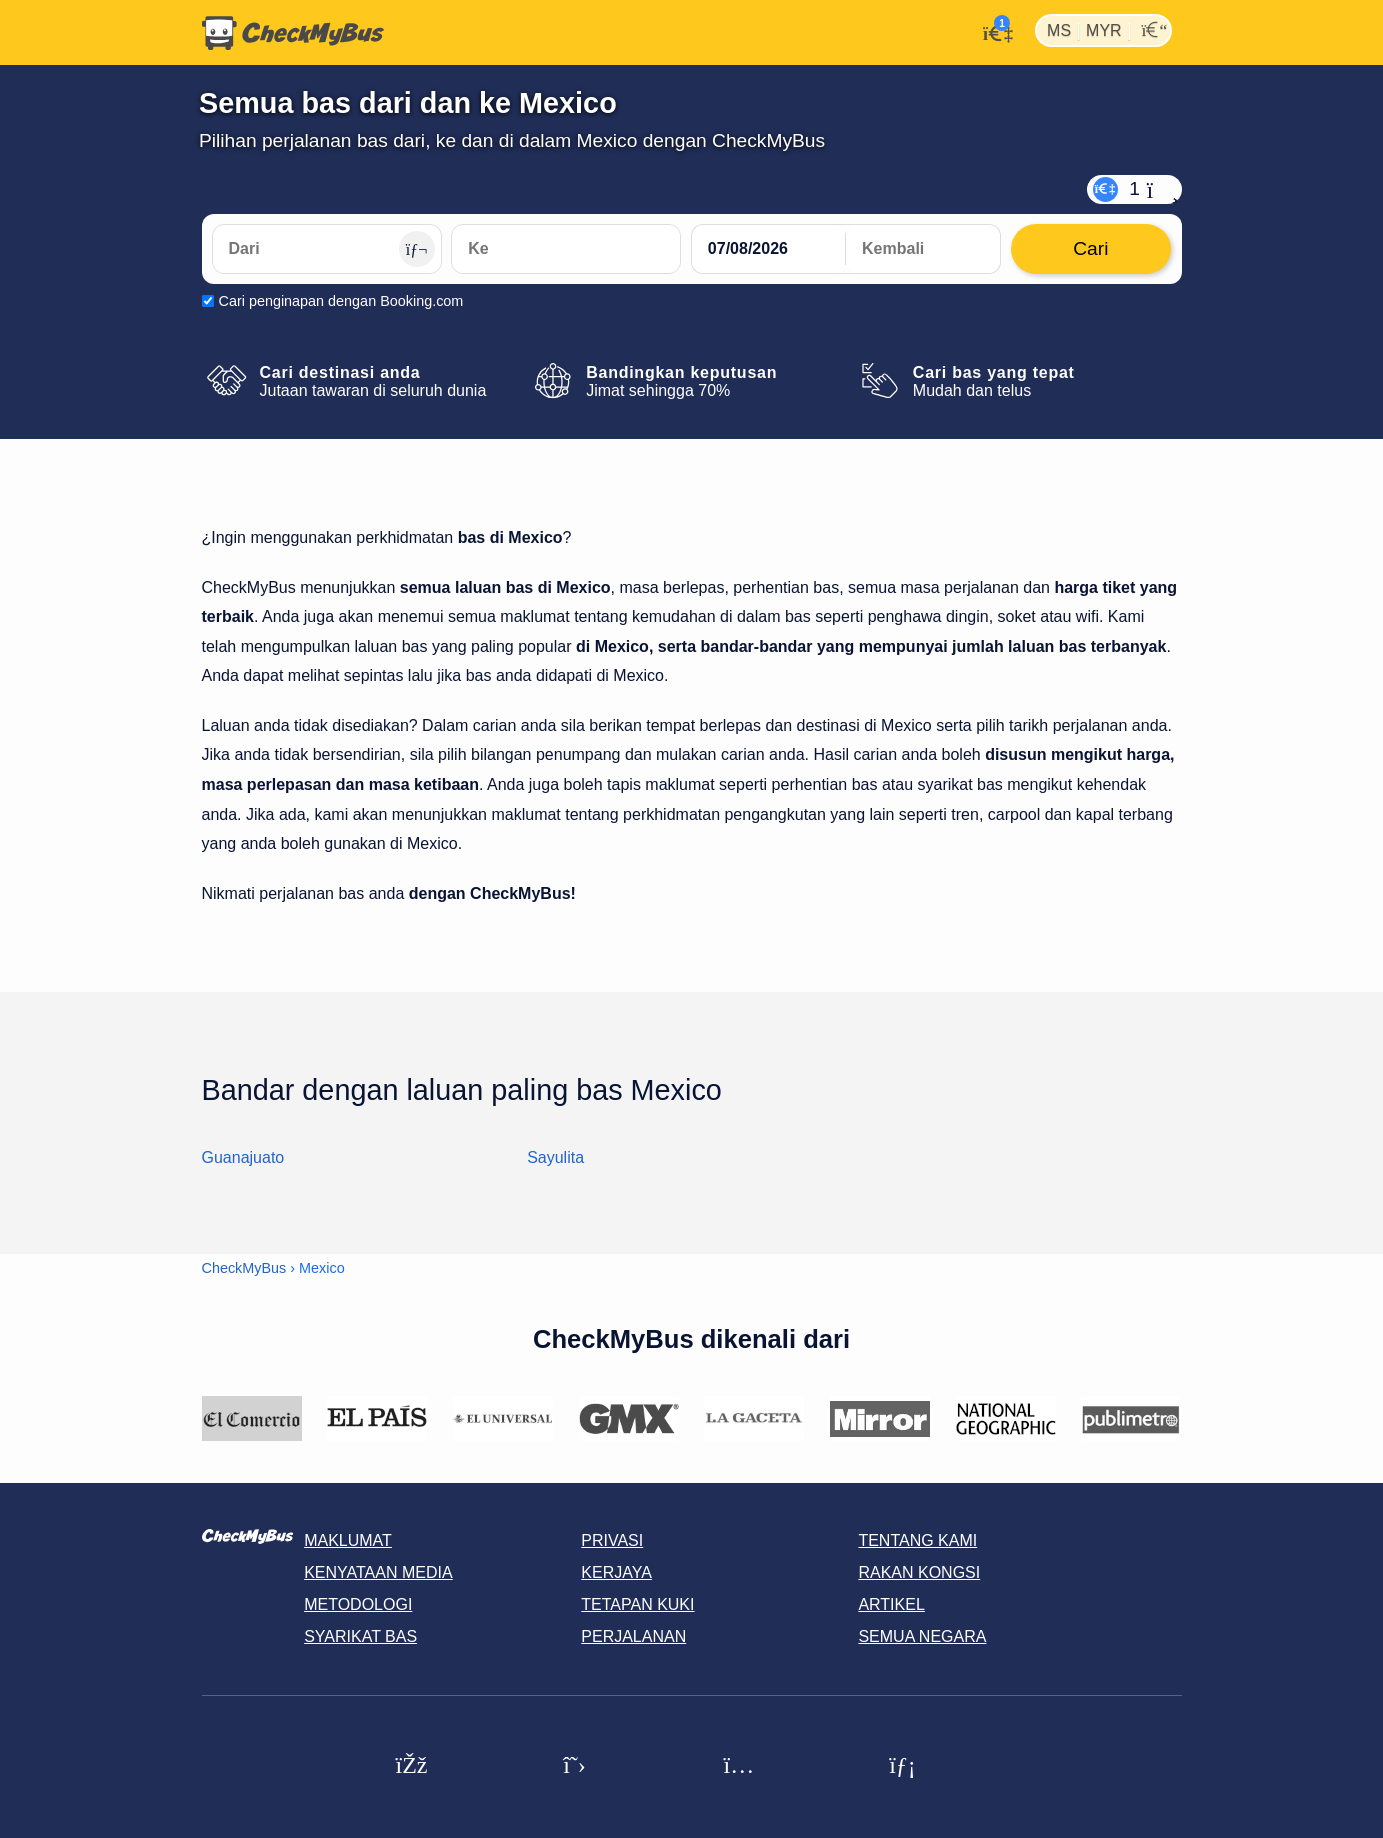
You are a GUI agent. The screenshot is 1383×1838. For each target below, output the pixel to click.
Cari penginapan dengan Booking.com (341, 301)
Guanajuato (243, 1157)
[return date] (923, 249)
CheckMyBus (244, 1268)
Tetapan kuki (637, 1604)
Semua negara (922, 1636)
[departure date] (769, 249)
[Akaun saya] (992, 31)
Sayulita (555, 1157)
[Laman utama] (293, 33)
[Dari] (327, 249)
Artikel (891, 1604)
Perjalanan (633, 1636)
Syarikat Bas (360, 1636)
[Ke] (566, 249)
